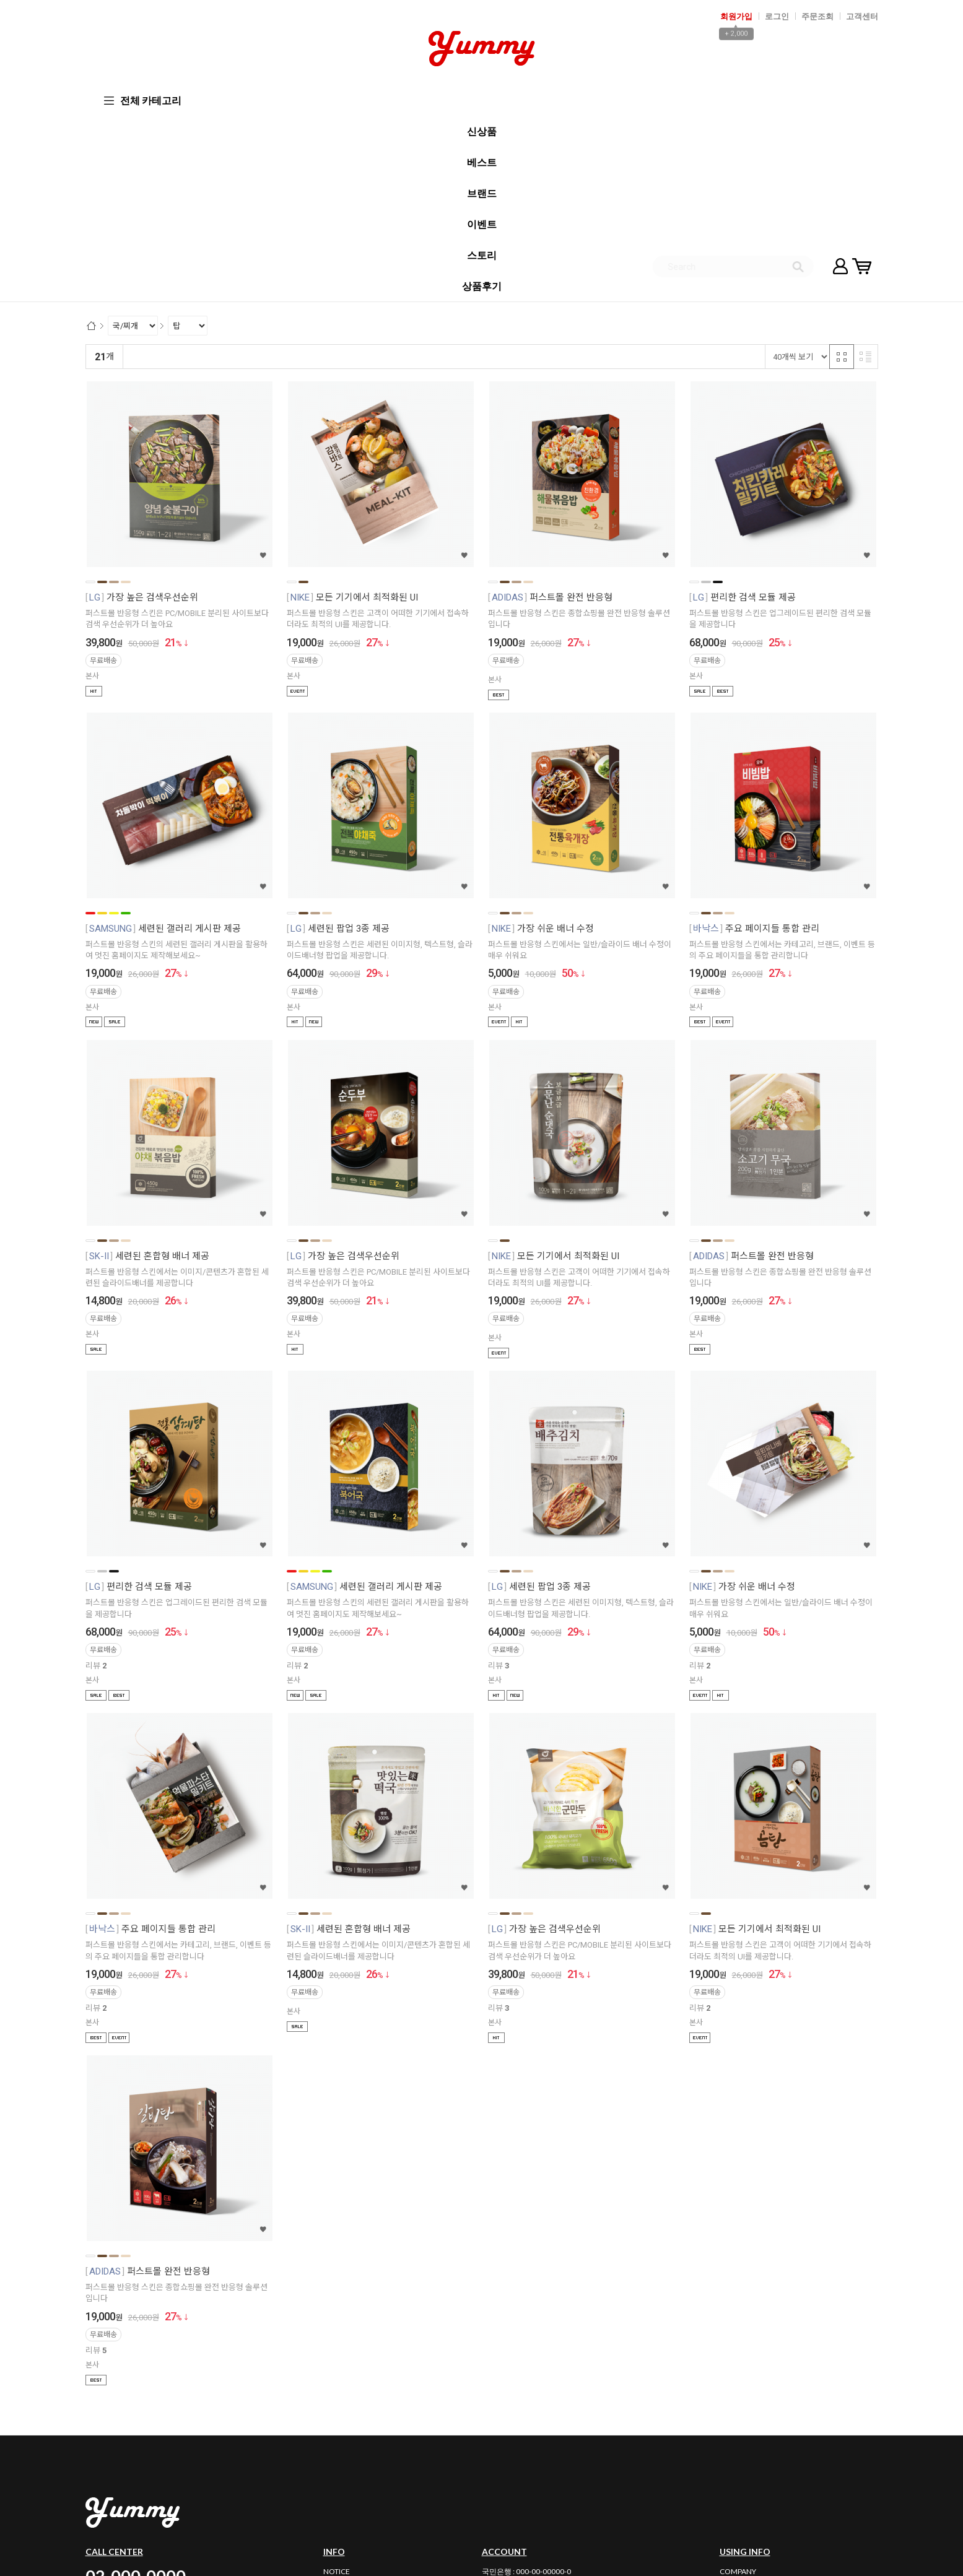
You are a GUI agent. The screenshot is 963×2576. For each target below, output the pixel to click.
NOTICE (336, 2385)
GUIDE (731, 2426)
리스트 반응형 (865, 170)
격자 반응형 (841, 170)
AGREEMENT (742, 2399)
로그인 (777, 16)
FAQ (330, 2399)
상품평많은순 (337, 171)
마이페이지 (840, 99)
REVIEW (337, 2426)
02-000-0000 (135, 2390)
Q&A (331, 2413)
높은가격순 (283, 171)
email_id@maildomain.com (389, 2492)
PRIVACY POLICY (747, 2413)
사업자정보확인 (747, 2478)
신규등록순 (183, 171)
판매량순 (387, 171)
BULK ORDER (345, 2440)
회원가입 (736, 16)
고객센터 (862, 16)
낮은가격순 (233, 171)
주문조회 (817, 16)
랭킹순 (140, 171)
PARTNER (735, 2440)
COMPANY (738, 2385)
